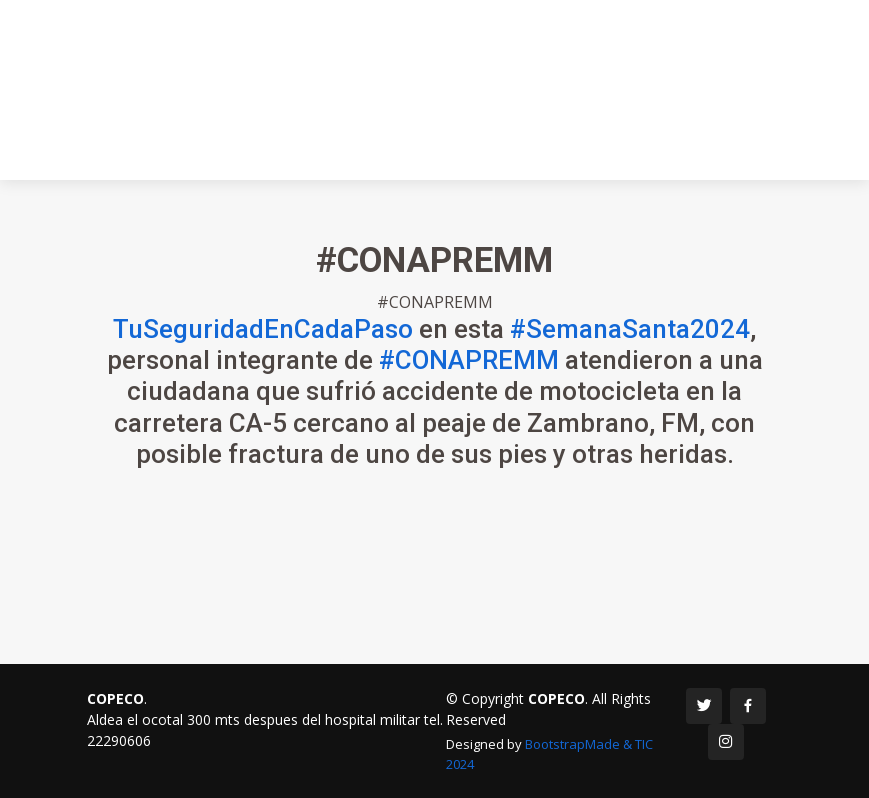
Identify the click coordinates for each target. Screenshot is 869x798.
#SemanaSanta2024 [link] (630, 337)
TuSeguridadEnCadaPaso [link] (263, 337)
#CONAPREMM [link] (469, 368)
